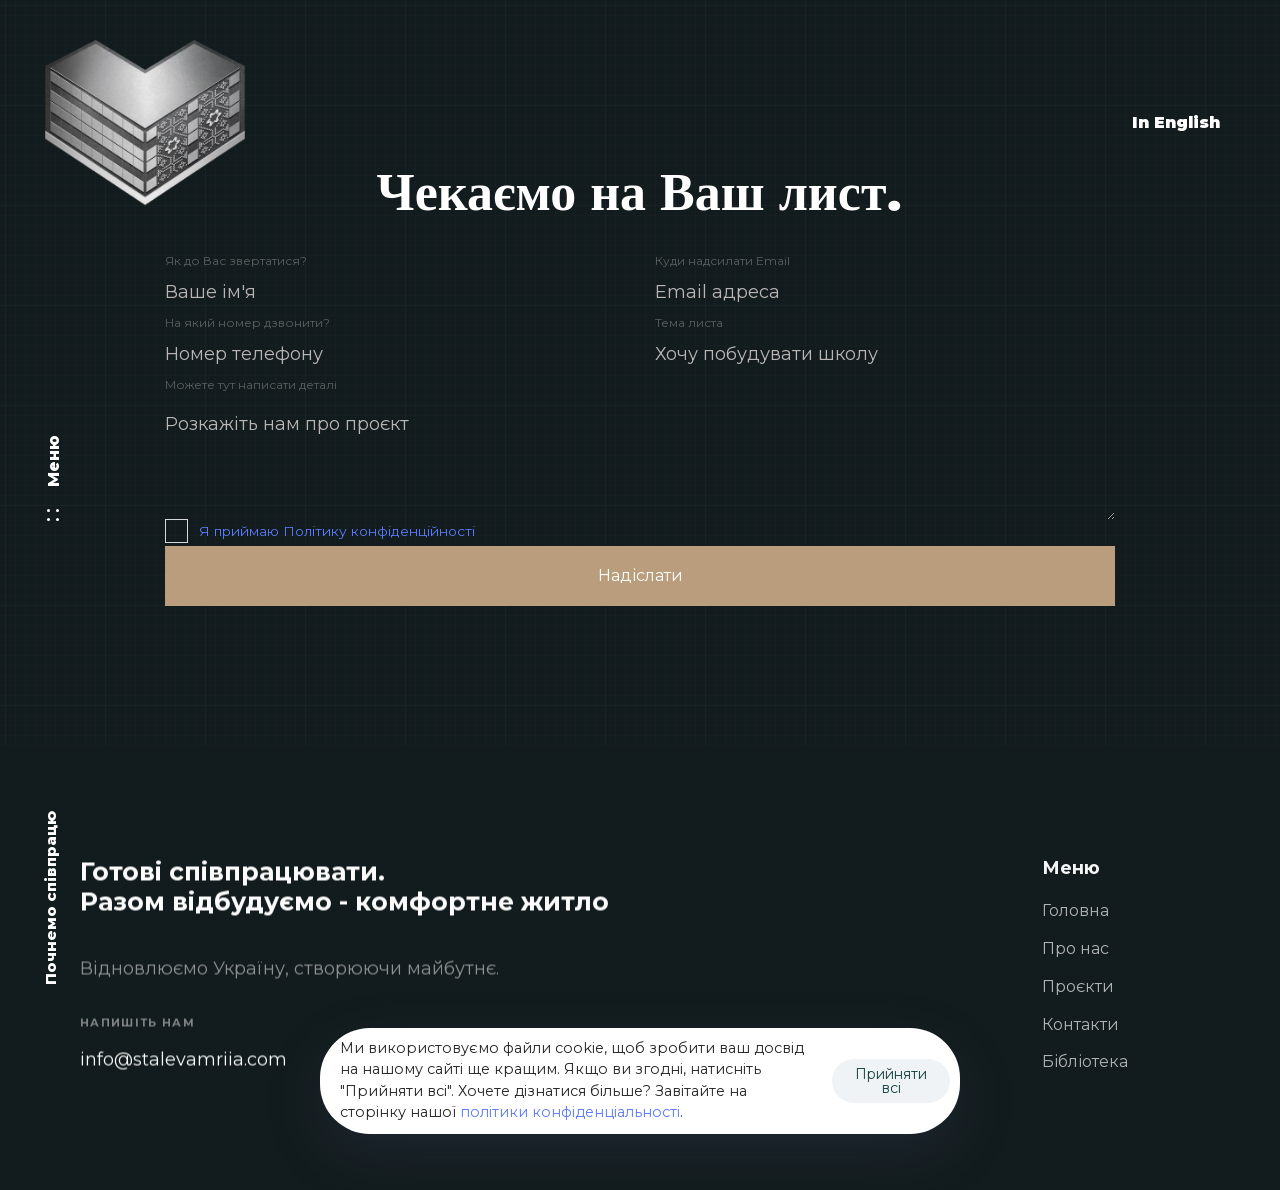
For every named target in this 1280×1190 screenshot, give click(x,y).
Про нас (1075, 949)
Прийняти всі (891, 1081)
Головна (1075, 911)
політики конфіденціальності (570, 1112)
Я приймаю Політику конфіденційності (337, 531)
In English (1176, 122)
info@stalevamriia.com (183, 1060)
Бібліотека (1085, 1063)
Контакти (1080, 1025)
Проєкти (1078, 987)
